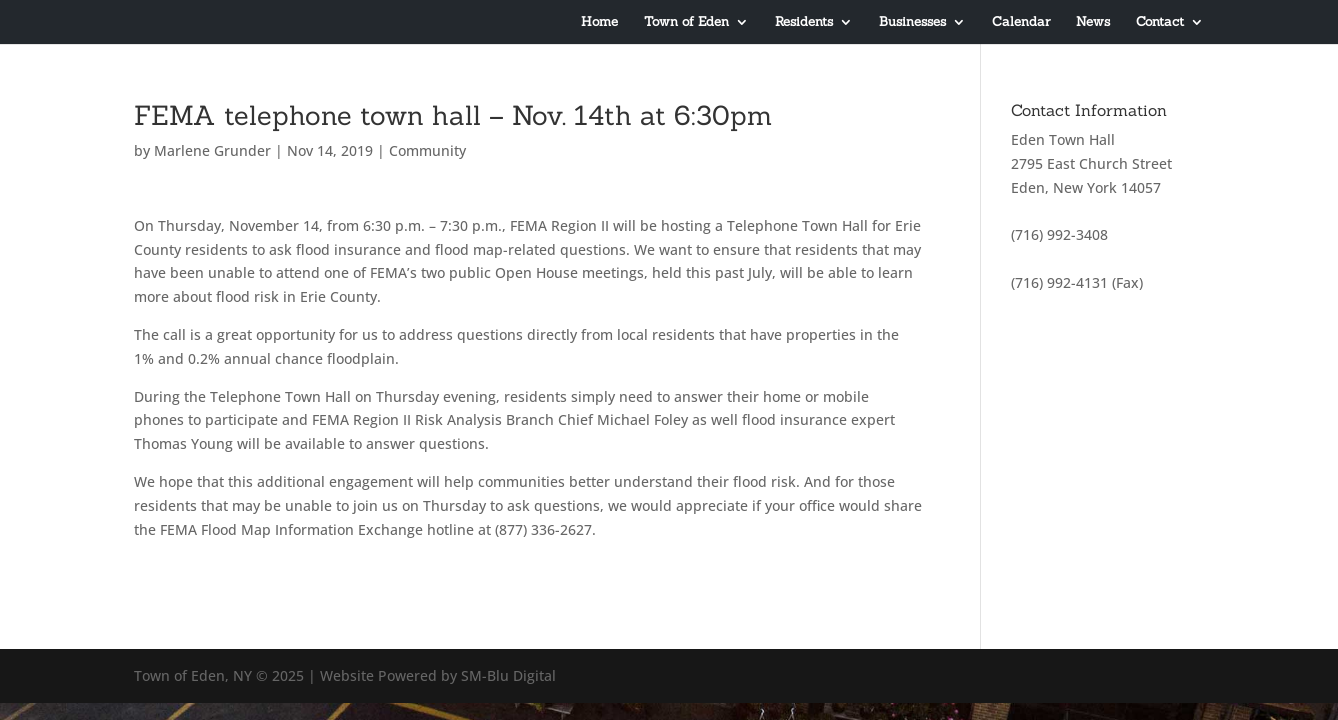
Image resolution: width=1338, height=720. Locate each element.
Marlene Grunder (212, 150)
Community (427, 150)
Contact (1160, 22)
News (1093, 22)
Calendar (1021, 22)
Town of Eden (686, 22)
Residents (804, 22)
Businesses (912, 22)
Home (599, 22)
